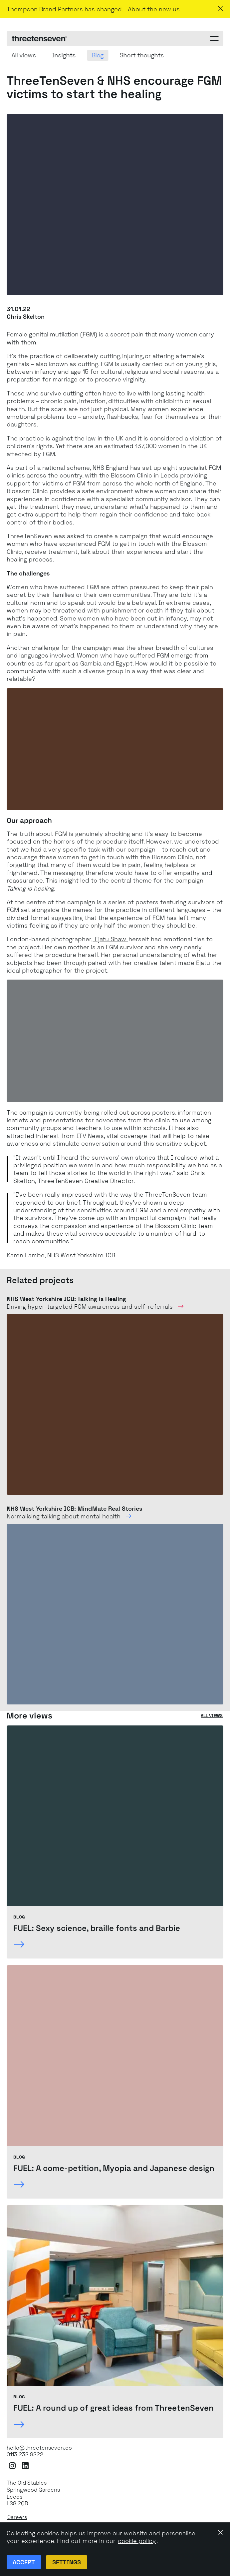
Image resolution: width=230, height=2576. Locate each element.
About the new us (154, 9)
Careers (17, 2517)
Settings (66, 2562)
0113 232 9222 (25, 2454)
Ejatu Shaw (110, 939)
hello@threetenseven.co (39, 2448)
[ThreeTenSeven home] (39, 39)
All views (212, 1715)
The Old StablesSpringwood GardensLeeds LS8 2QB (33, 2493)
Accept (24, 2562)
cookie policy (137, 2541)
